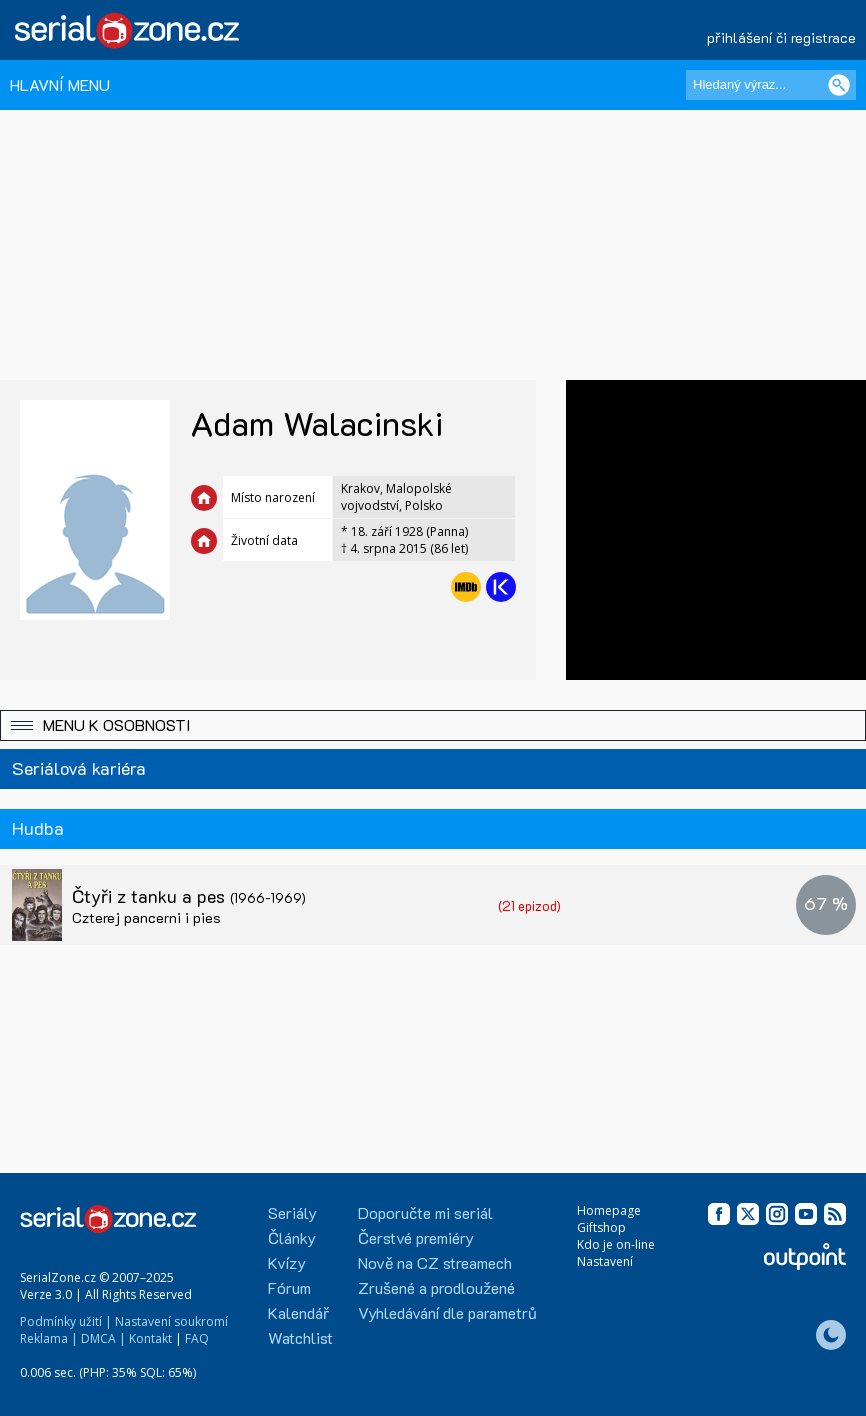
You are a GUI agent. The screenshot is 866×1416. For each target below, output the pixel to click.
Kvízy (287, 1262)
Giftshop (601, 1227)
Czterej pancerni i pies (146, 917)
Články (292, 1237)
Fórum (289, 1287)
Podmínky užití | (66, 1321)
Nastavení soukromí (171, 1321)
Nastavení (605, 1261)
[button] (433, 725)
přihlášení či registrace (781, 37)
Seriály (292, 1212)
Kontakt (150, 1338)
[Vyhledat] (839, 85)
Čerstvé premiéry (416, 1237)
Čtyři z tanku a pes (189, 896)
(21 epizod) (529, 905)
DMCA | (103, 1338)
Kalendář (298, 1312)
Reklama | (49, 1338)
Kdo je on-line (616, 1244)
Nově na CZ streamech (435, 1262)
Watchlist (300, 1337)
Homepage (609, 1210)
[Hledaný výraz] (771, 85)
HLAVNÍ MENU (60, 84)
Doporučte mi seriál (425, 1212)
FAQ (197, 1338)
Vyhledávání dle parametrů (447, 1312)
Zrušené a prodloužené (436, 1287)
